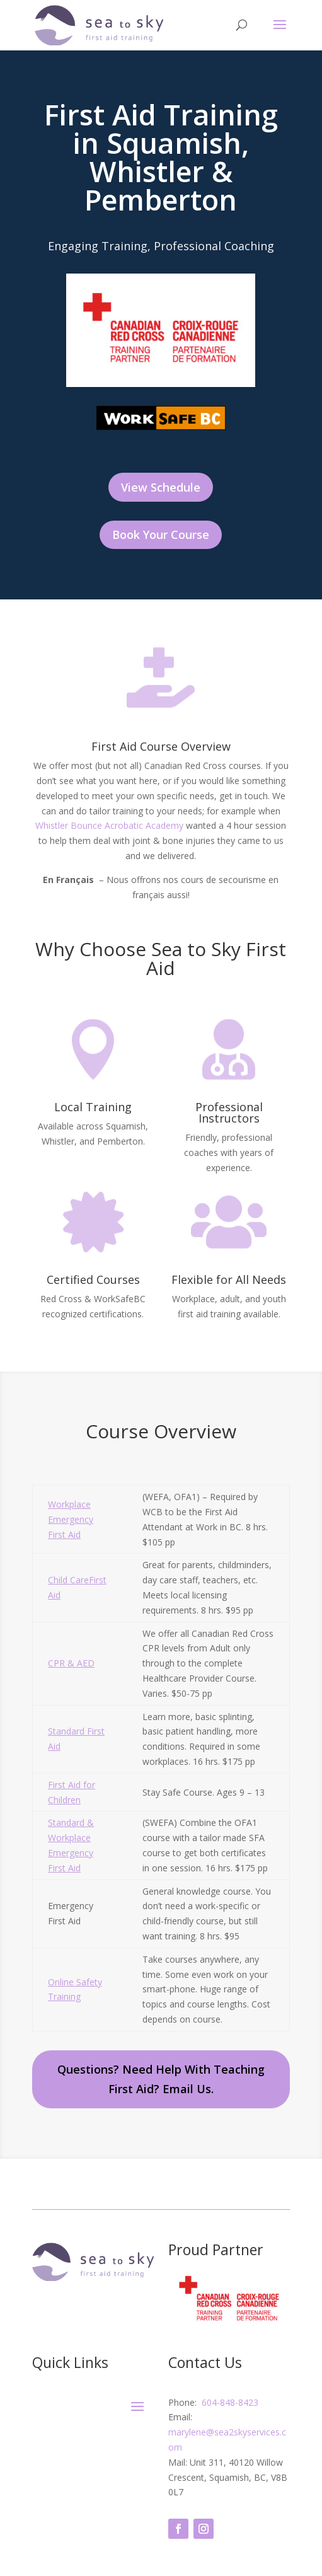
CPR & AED (71, 1663)
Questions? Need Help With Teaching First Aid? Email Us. (161, 2079)
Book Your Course (160, 534)
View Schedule (160, 487)
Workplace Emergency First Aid (70, 1519)
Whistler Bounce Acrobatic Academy (109, 825)
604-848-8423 (228, 2402)
